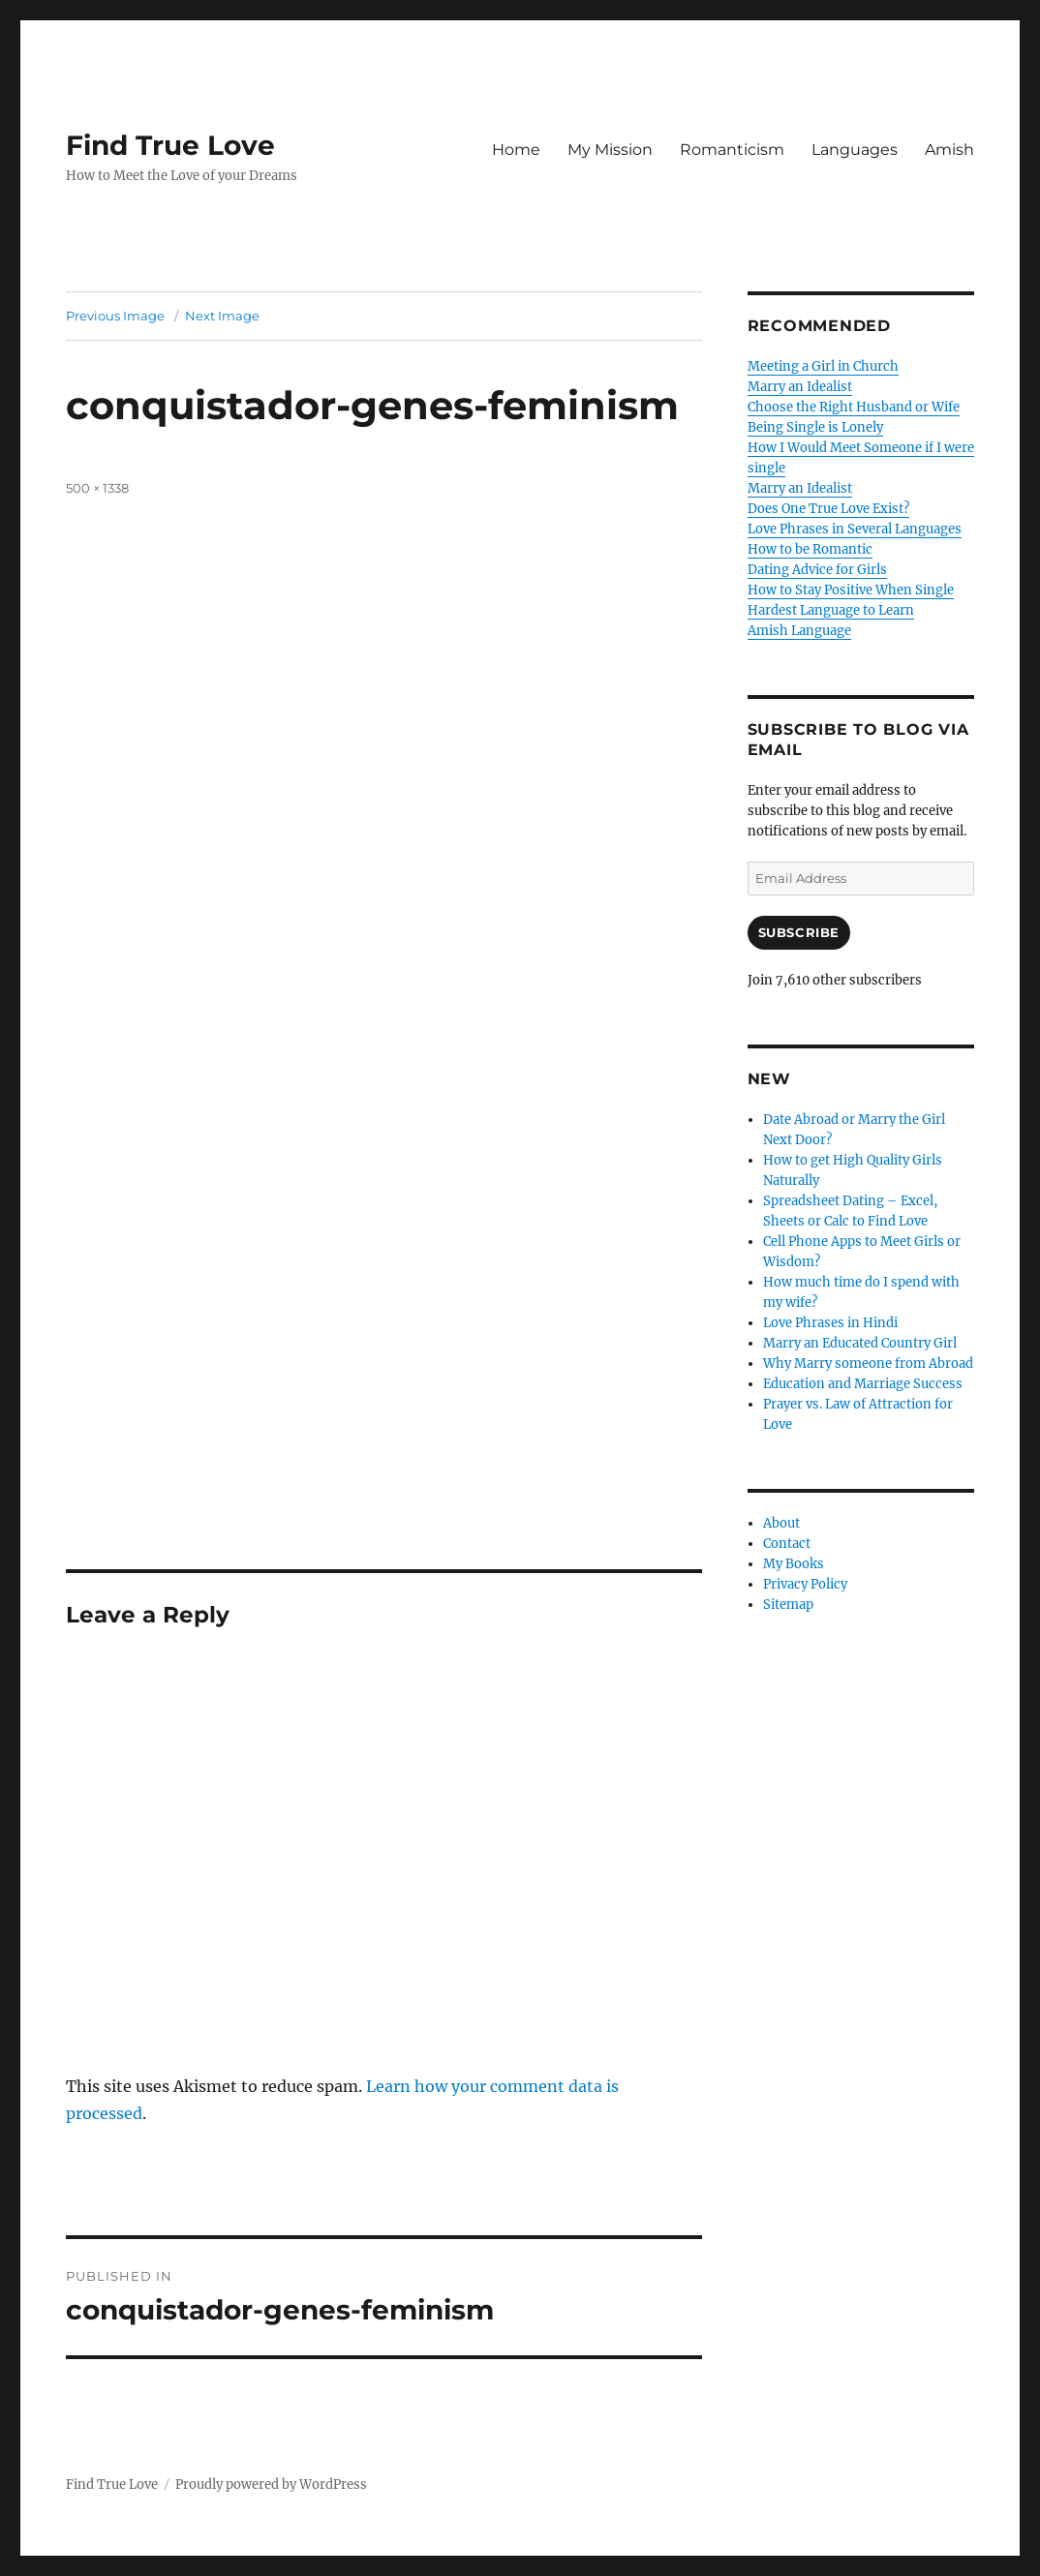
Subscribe (799, 932)
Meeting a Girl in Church (823, 366)
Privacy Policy (805, 1584)
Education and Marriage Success (863, 1384)
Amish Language (799, 630)
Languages (854, 149)
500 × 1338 (97, 488)
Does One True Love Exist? (828, 508)
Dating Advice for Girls (817, 569)
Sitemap (788, 1604)
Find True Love (170, 145)
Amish (949, 149)
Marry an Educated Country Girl (860, 1343)
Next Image (222, 315)
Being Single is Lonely (815, 427)
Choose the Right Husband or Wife (854, 407)
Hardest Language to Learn (831, 610)
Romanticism (732, 149)
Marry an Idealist (800, 387)
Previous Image (115, 315)
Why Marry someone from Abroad (868, 1363)
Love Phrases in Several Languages (855, 529)
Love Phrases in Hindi (830, 1323)
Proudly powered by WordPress (271, 2484)
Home (516, 149)
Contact (787, 1543)
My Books (793, 1564)
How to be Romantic (810, 549)
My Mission (610, 149)
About (781, 1523)
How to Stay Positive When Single (851, 590)
